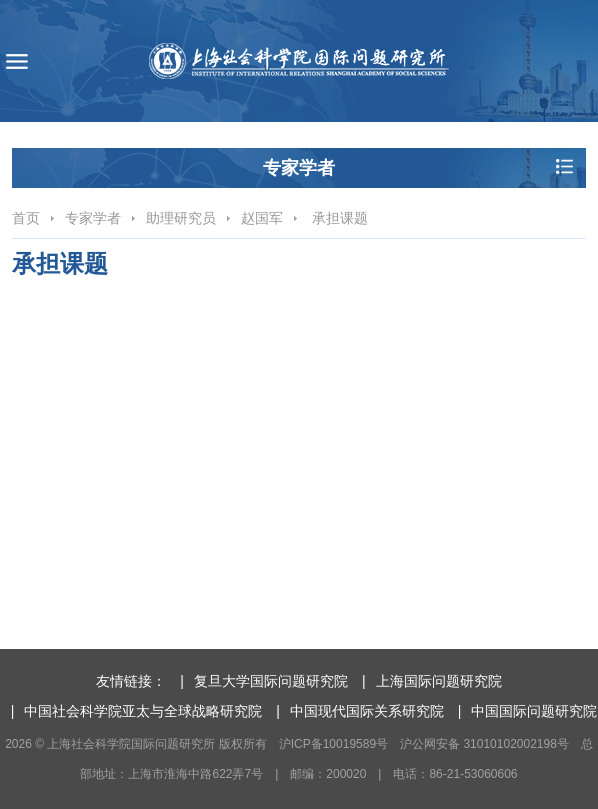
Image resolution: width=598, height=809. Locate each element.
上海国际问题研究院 (439, 681)
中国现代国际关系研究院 (367, 711)
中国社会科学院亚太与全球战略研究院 (143, 711)
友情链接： (131, 681)
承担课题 (338, 218)
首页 (26, 218)
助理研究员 (181, 218)
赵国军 (262, 218)
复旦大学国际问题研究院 (271, 681)
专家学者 (93, 218)
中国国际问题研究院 (534, 711)
